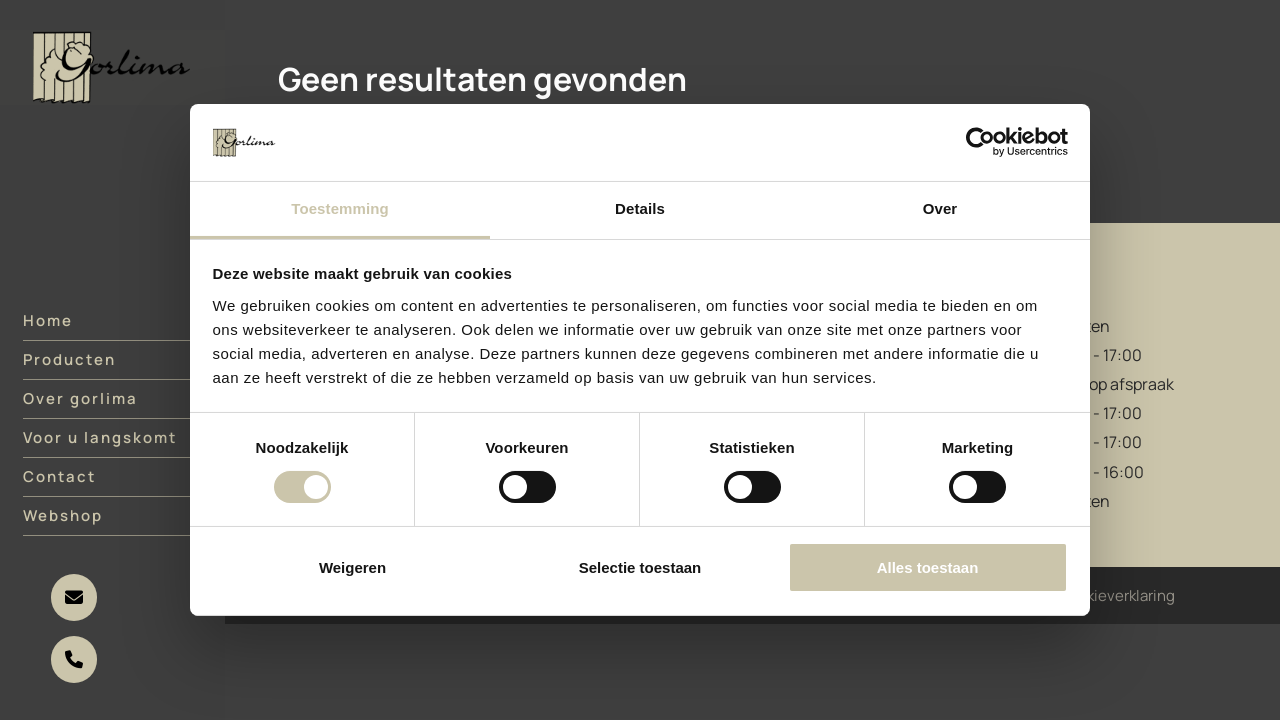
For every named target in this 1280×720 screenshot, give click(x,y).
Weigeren (352, 567)
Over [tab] (940, 208)
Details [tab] (640, 208)
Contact (59, 488)
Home (48, 332)
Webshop (63, 527)
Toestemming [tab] (340, 208)
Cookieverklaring (1116, 595)
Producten (69, 371)
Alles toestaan (928, 567)
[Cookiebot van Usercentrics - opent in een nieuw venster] (980, 142)
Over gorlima (80, 410)
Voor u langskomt (100, 449)
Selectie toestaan (640, 567)
